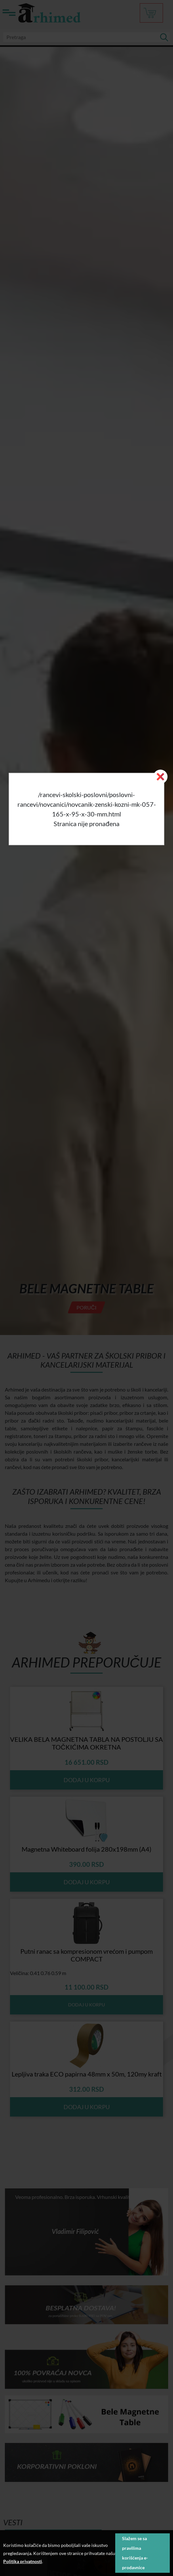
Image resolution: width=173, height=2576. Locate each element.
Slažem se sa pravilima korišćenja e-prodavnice (135, 2553)
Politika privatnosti (22, 2561)
